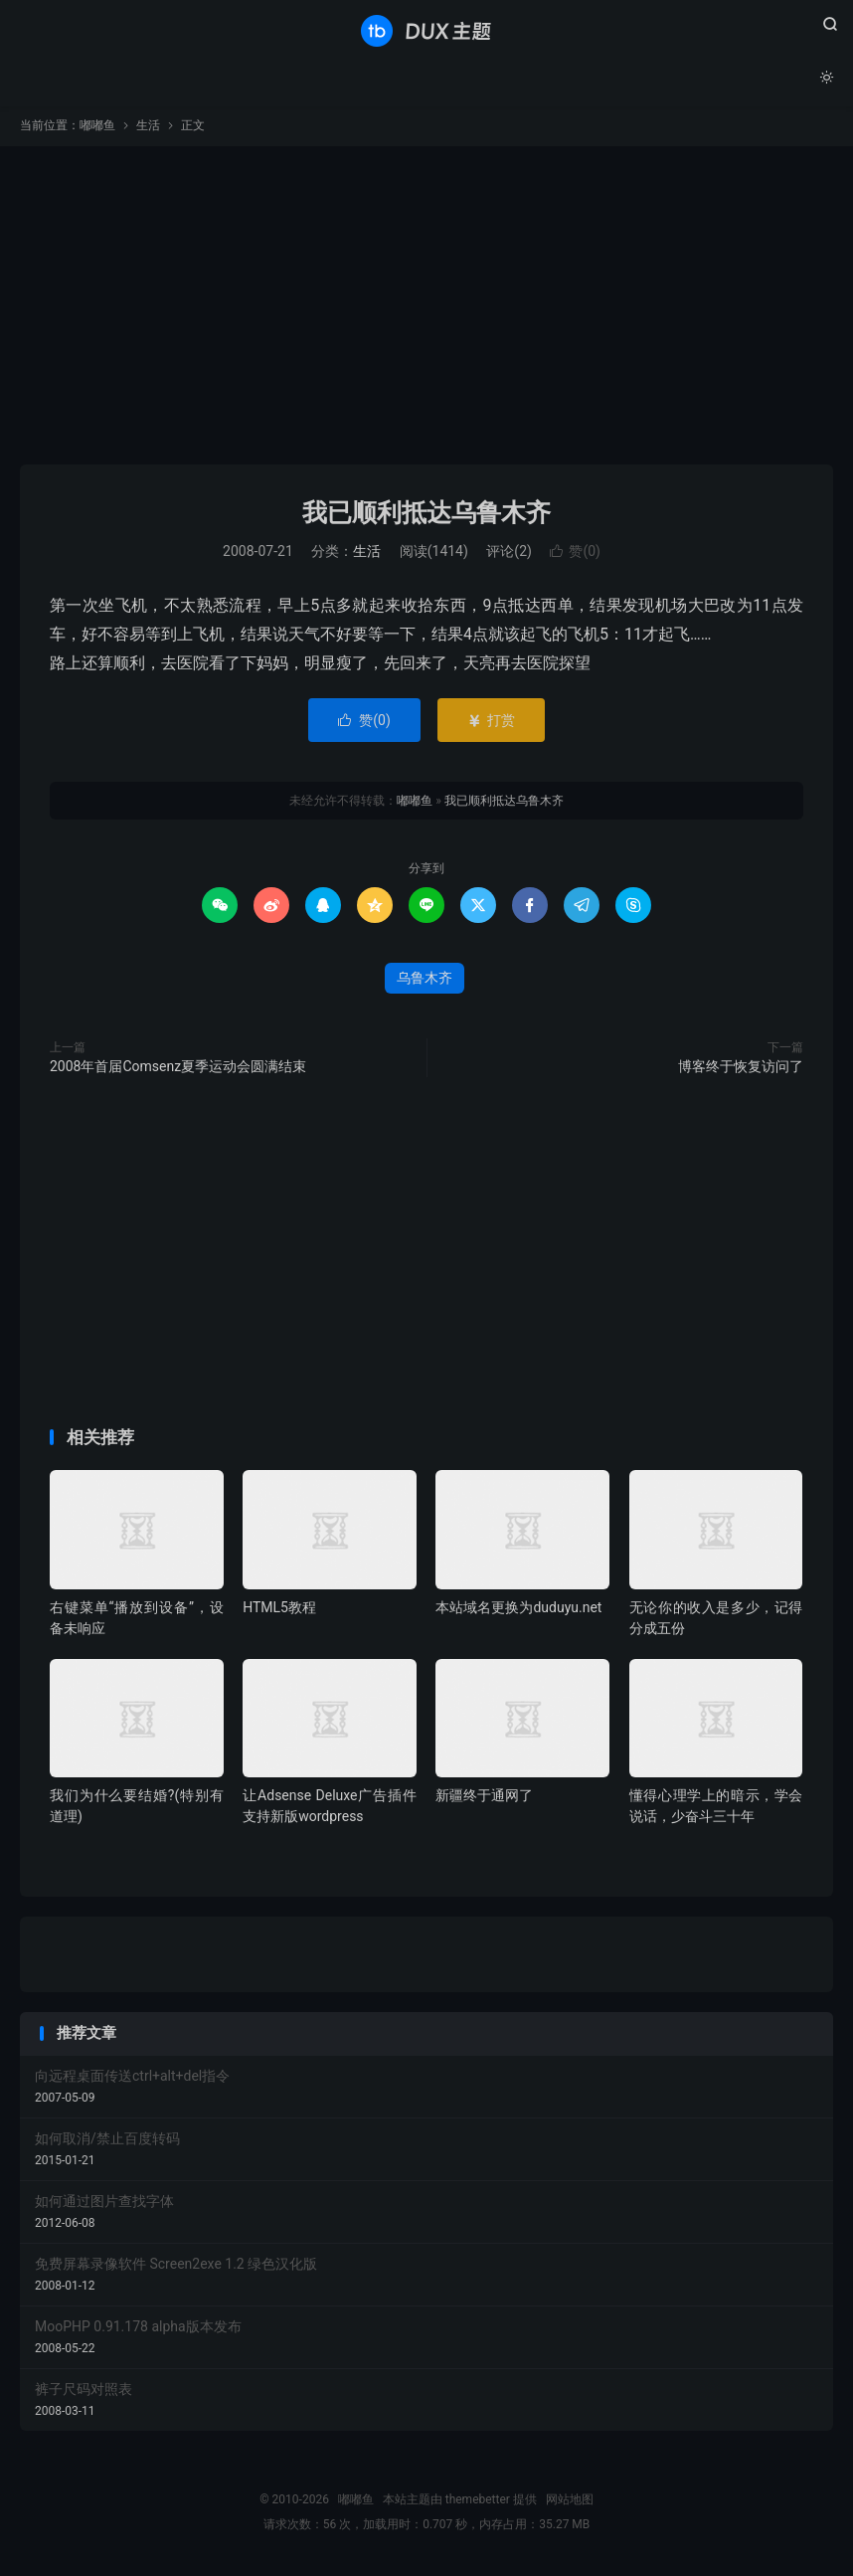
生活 (148, 128)
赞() (575, 555)
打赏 (490, 723)
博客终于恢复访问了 (740, 1069)
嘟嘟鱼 (426, 31)
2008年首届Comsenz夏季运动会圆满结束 (178, 1069)
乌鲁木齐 (424, 981)
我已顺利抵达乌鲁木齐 (426, 515)
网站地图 (570, 2502)
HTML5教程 (279, 1610)
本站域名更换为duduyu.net (518, 1610)
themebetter (477, 2502)
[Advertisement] (426, 308)
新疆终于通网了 (484, 1798)
